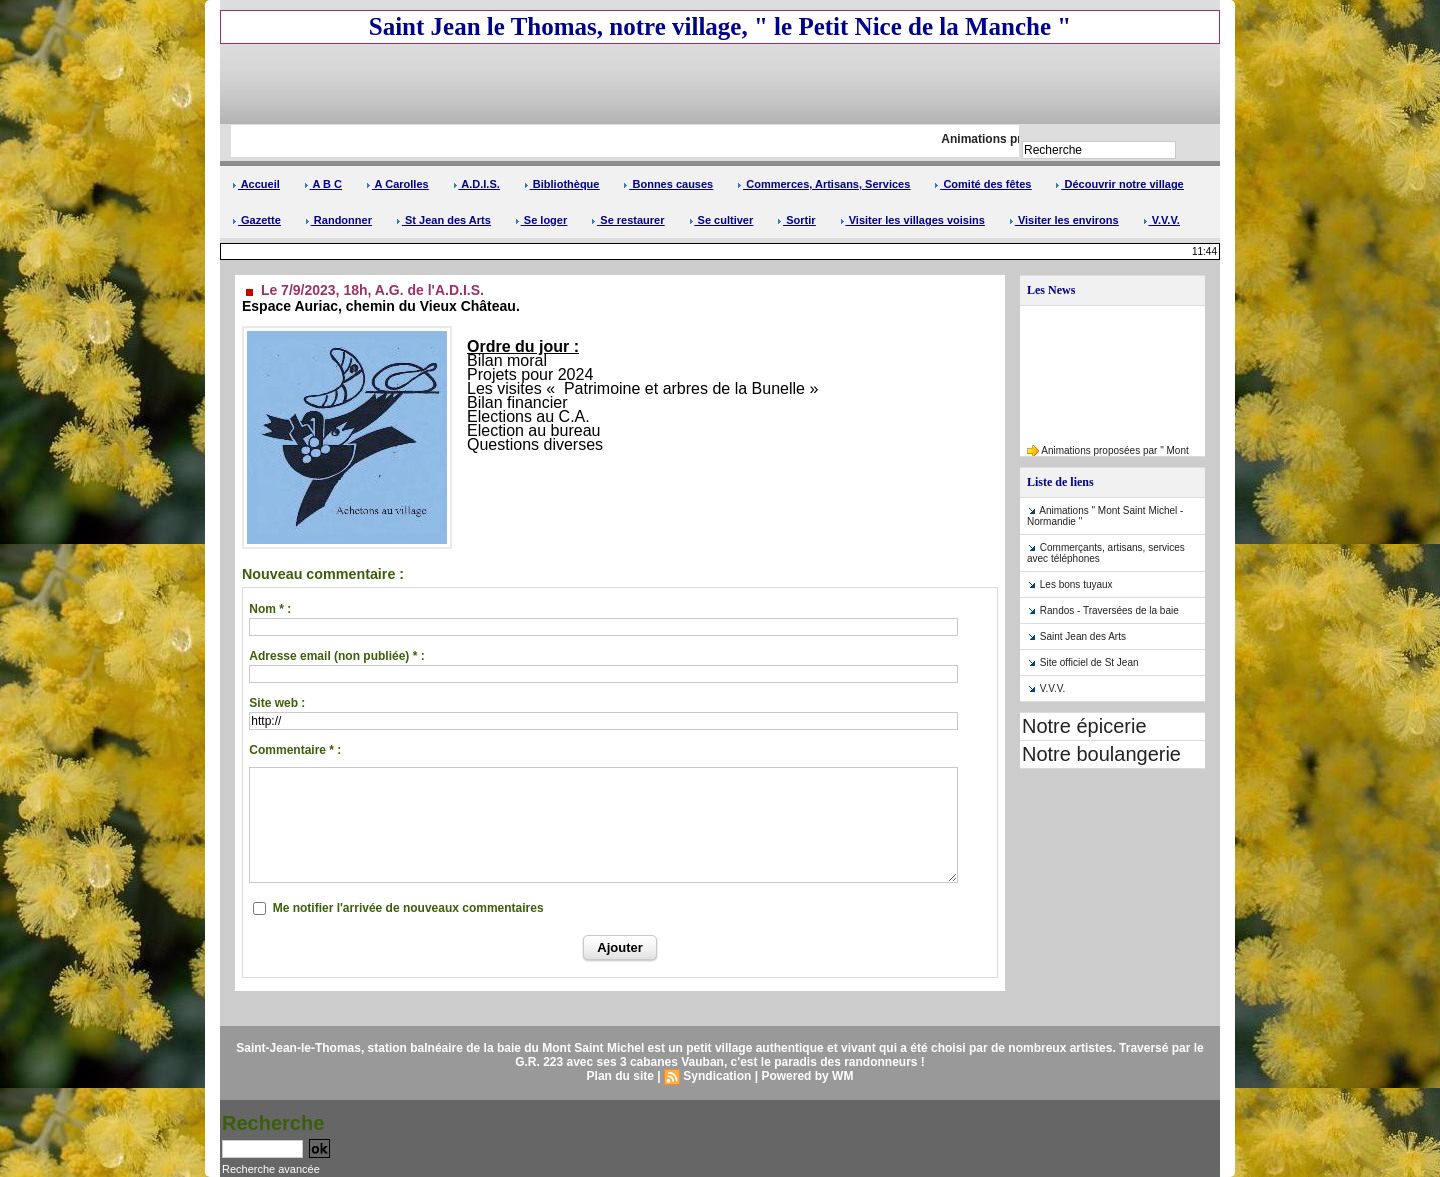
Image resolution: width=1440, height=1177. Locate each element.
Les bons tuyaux (1076, 584)
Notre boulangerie (1101, 754)
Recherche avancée (271, 1169)
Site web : (277, 703)
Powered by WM (807, 1076)
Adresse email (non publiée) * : (336, 656)
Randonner (338, 220)
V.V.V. (1161, 220)
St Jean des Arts (443, 220)
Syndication (717, 1076)
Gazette (256, 220)
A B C (323, 184)
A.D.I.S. (476, 184)
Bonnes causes (668, 184)
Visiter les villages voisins (912, 220)
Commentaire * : (295, 750)
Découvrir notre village (1119, 184)
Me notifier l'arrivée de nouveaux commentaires (408, 908)
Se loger (541, 220)
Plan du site (620, 1076)
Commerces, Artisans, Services (823, 184)
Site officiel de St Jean (1089, 662)
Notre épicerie (1084, 726)
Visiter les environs (1064, 220)
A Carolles (397, 184)
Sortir (796, 220)
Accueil (256, 184)
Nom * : (270, 609)
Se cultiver (721, 220)
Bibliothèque (562, 184)
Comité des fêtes (982, 184)
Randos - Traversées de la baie (1109, 610)
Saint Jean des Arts (1083, 636)
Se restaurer (627, 220)
